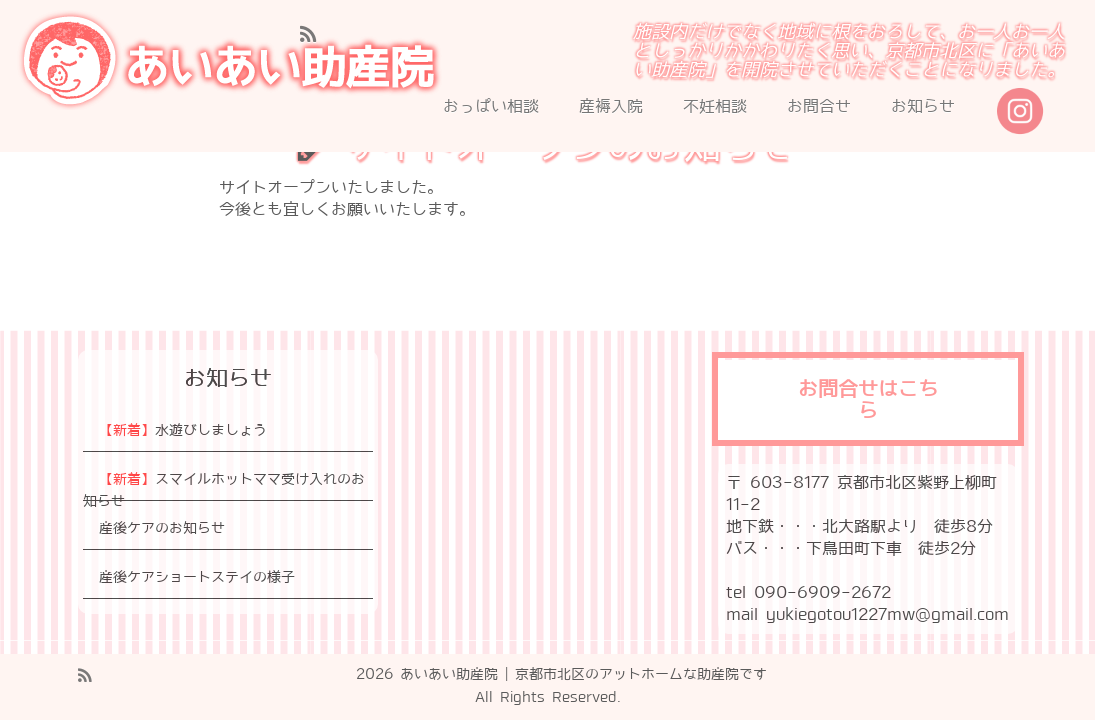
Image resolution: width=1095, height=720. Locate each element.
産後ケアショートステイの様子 (197, 577)
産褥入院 (611, 106)
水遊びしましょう (183, 430)
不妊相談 (715, 106)
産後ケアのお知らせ (162, 528)
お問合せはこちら (868, 401)
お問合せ (819, 106)
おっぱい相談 (491, 106)
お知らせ (923, 106)
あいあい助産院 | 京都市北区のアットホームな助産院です (583, 674)
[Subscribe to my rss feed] (314, 35)
